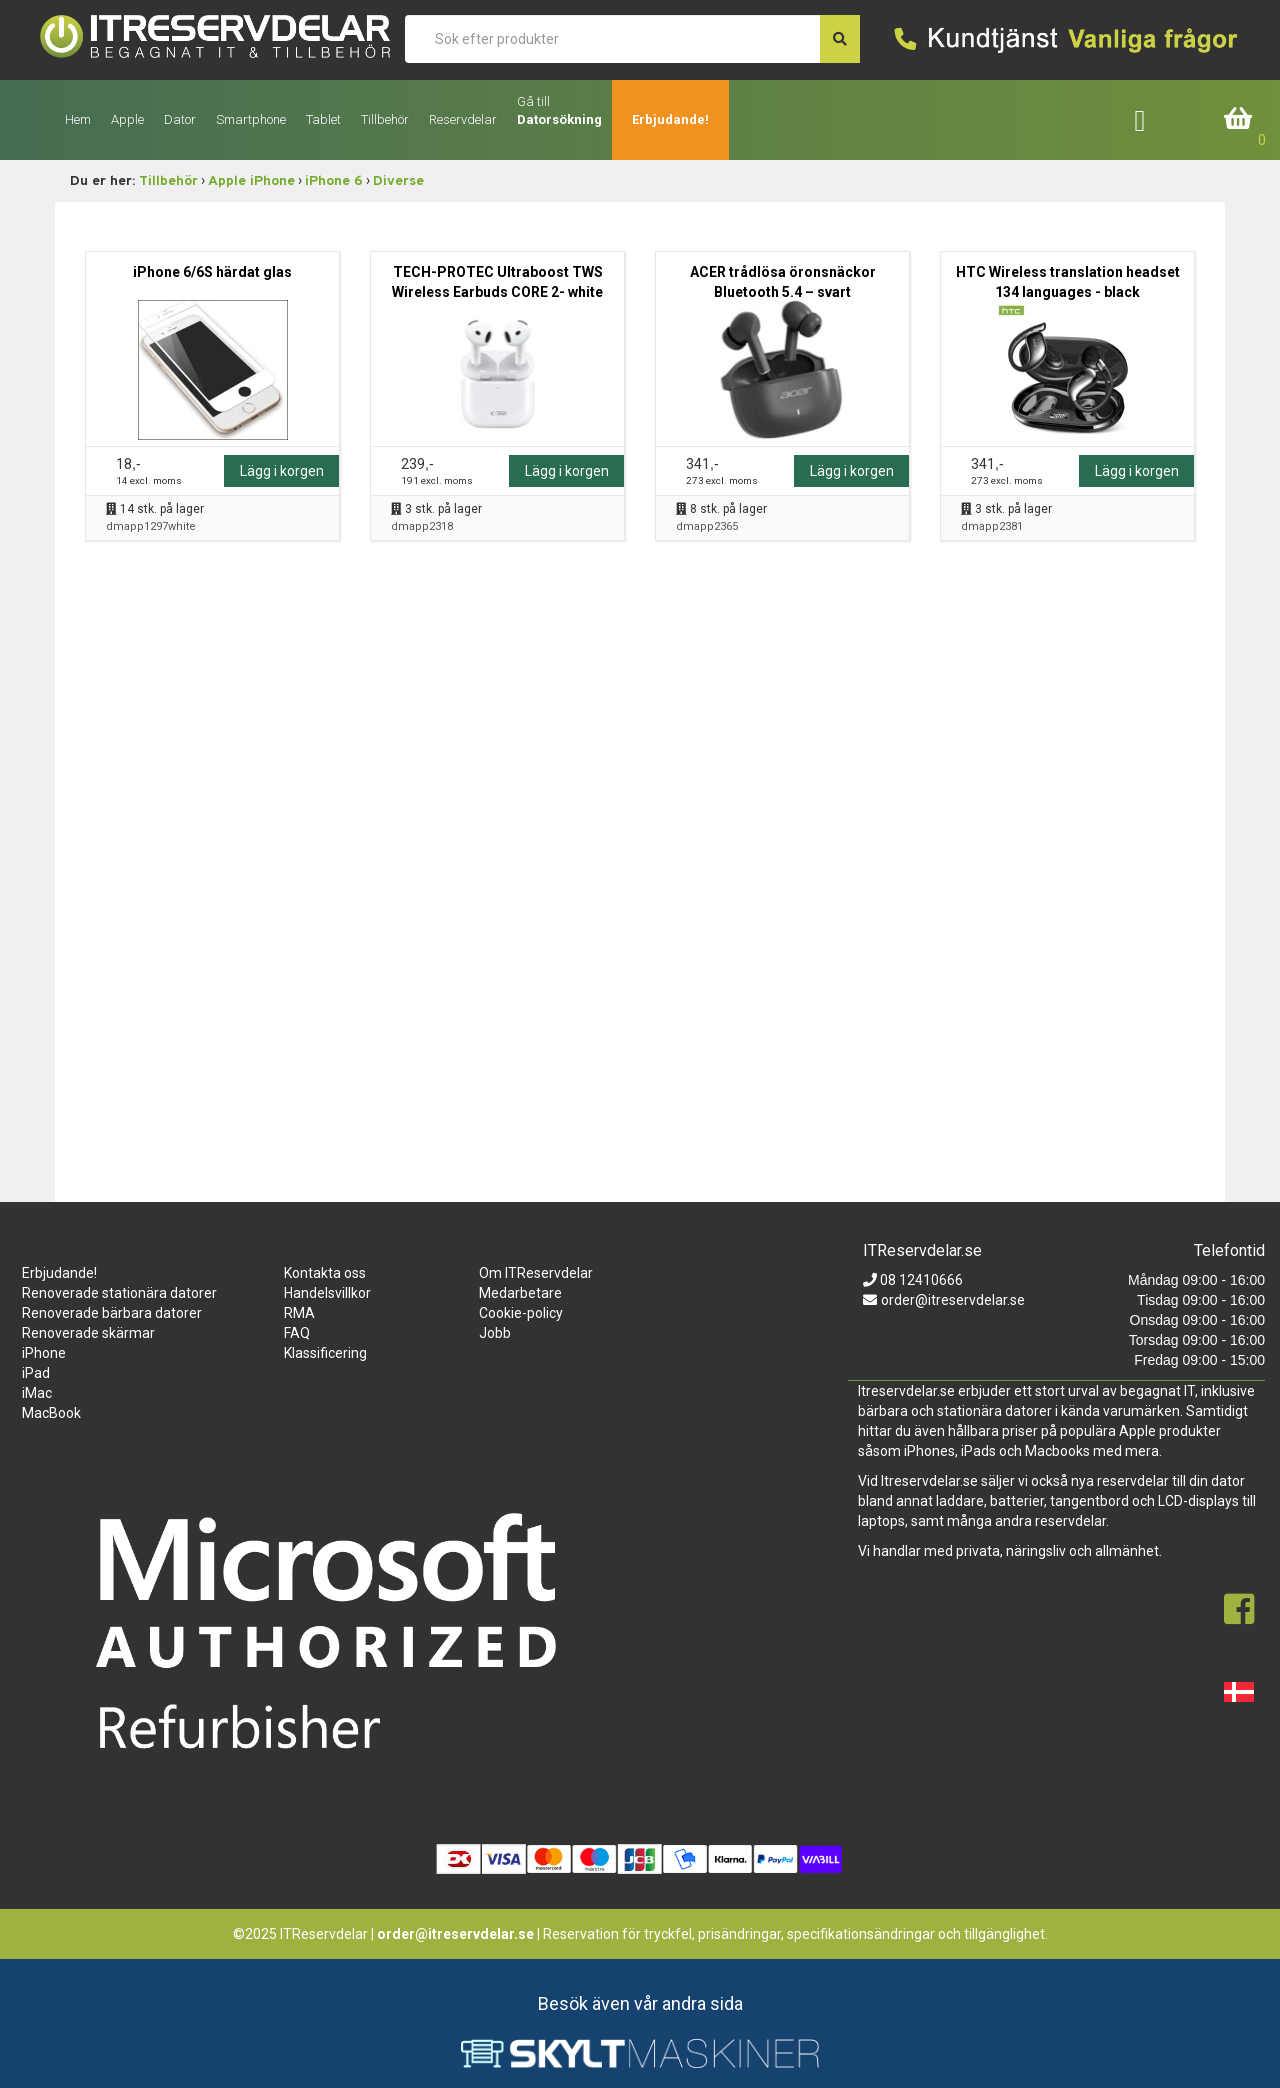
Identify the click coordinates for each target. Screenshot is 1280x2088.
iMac (37, 1393)
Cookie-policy (521, 1313)
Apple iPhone (251, 181)
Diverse (398, 181)
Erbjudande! (670, 119)
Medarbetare (520, 1293)
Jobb (495, 1333)
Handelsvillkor (327, 1293)
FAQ (297, 1333)
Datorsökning (559, 119)
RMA (299, 1313)
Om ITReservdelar (536, 1273)
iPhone (44, 1353)
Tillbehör (168, 181)
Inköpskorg (1239, 119)
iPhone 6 (334, 181)
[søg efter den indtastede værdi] (840, 39)
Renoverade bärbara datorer (112, 1313)
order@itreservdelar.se (953, 1300)
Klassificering (325, 1353)
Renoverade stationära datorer (119, 1293)
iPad (36, 1373)
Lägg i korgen (282, 471)
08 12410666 (920, 1280)
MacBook (51, 1413)
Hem (78, 119)
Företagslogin (1154, 119)
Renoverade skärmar (88, 1333)
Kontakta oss (325, 1273)
